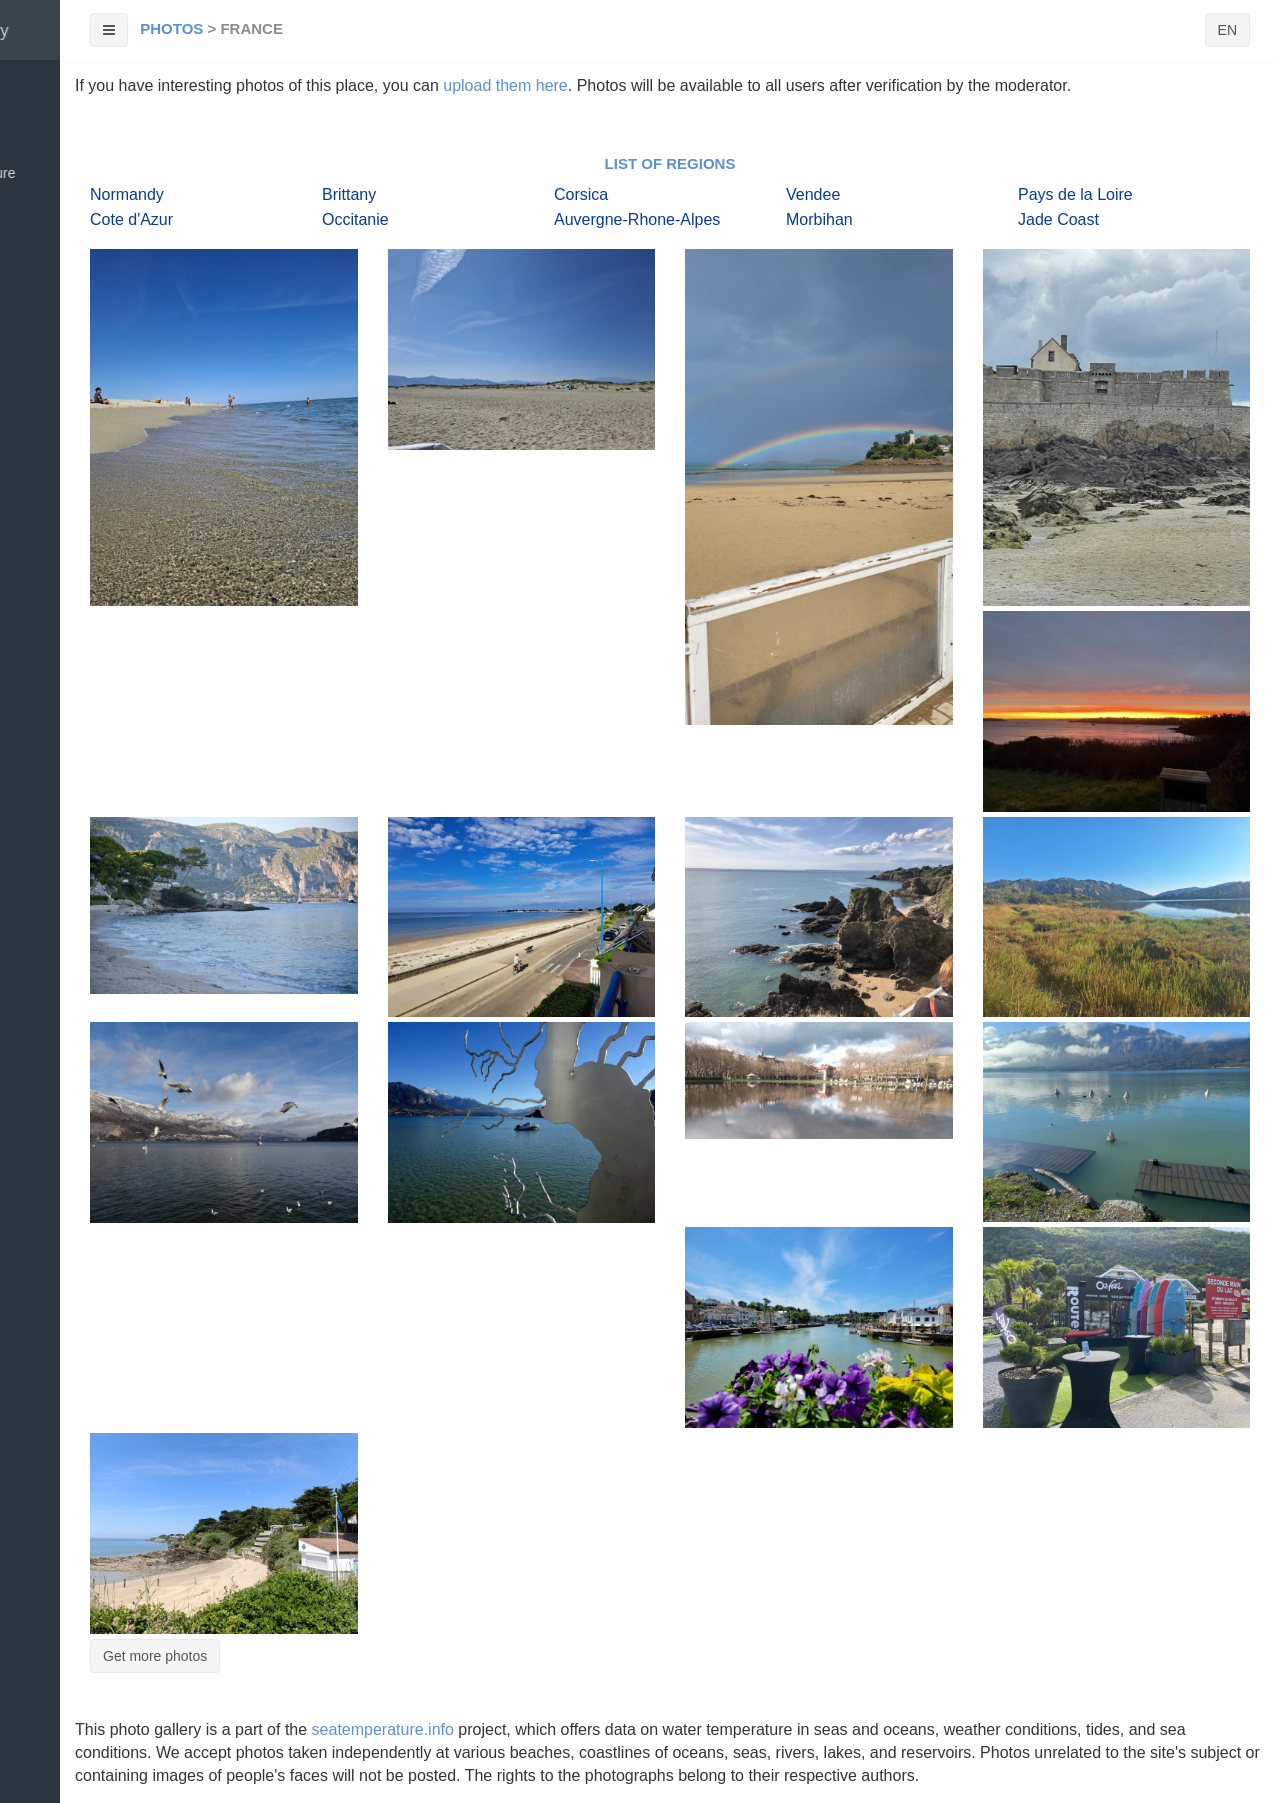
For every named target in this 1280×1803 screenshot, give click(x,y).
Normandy (127, 194)
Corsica (581, 194)
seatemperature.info (383, 1729)
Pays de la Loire (1075, 194)
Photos (171, 28)
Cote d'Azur (131, 219)
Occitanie (355, 219)
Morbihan (819, 219)
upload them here (505, 85)
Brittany (349, 194)
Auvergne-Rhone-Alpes (637, 219)
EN (1227, 30)
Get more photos (155, 1656)
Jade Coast (1058, 219)
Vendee (813, 194)
